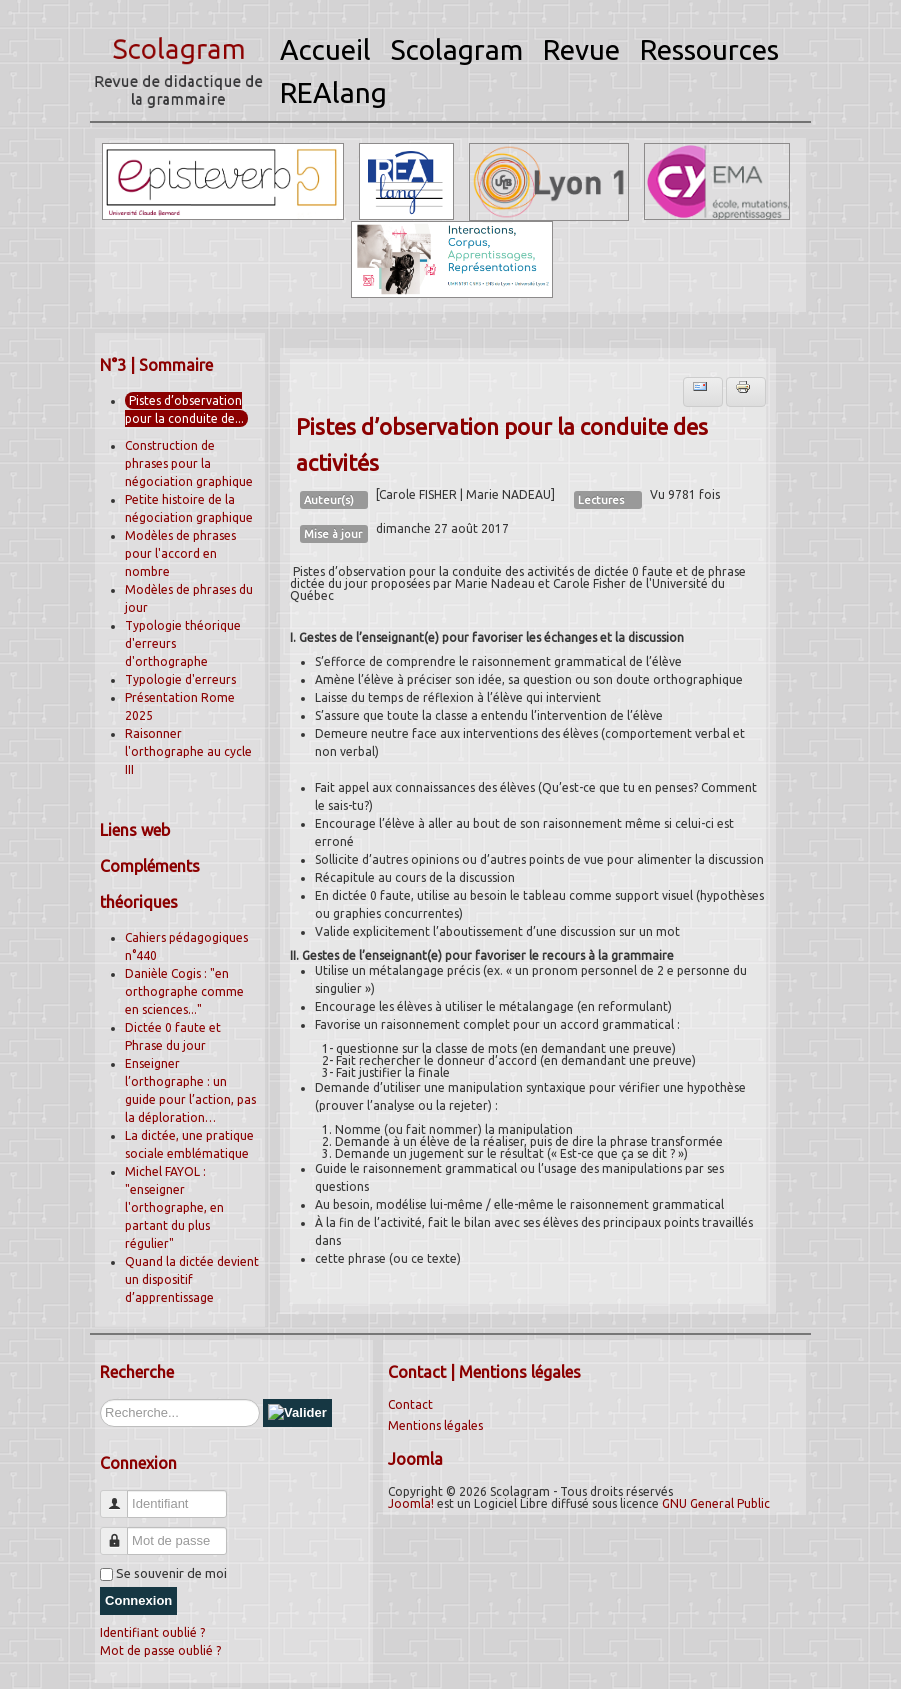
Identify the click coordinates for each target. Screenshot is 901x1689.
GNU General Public (716, 1503)
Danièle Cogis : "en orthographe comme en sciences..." (184, 991)
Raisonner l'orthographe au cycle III (188, 751)
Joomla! (411, 1503)
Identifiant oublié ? (152, 1632)
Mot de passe (121, 1532)
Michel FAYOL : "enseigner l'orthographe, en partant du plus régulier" (174, 1207)
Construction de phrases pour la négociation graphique (189, 463)
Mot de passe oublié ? (160, 1650)
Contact (410, 1404)
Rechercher (100, 1399)
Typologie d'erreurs (180, 679)
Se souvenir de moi (171, 1573)
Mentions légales (435, 1425)
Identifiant (121, 1495)
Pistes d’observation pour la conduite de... (184, 409)
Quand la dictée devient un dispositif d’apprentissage (192, 1279)
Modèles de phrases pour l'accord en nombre (180, 553)
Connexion (138, 1600)
